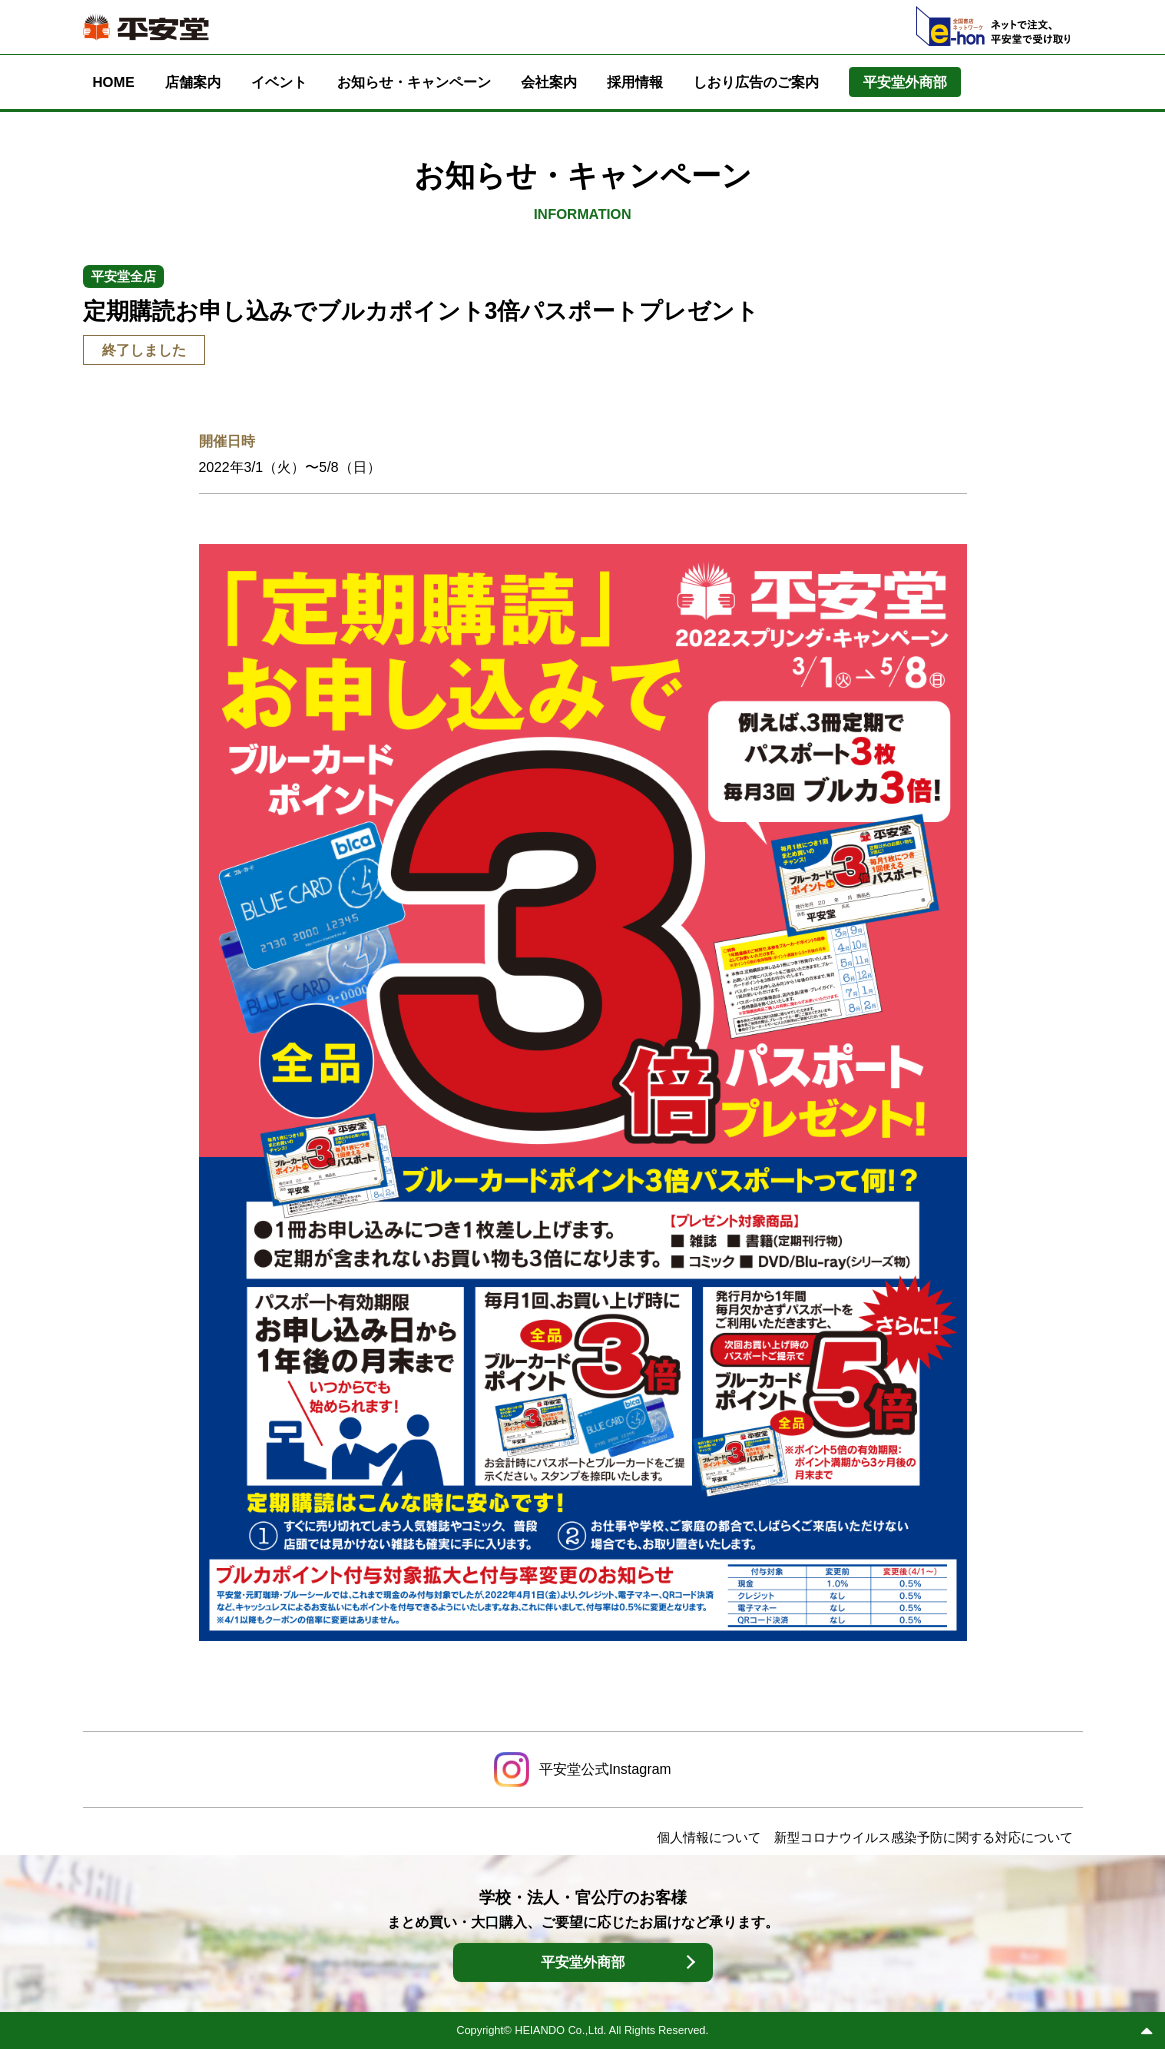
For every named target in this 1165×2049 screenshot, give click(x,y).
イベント (279, 82)
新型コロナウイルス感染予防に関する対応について (923, 1837)
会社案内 (549, 82)
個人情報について (709, 1837)
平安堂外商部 (583, 1962)
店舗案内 (193, 82)
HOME (114, 82)
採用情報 (635, 82)
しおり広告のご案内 (756, 82)
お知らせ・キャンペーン (414, 82)
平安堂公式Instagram (605, 1769)
